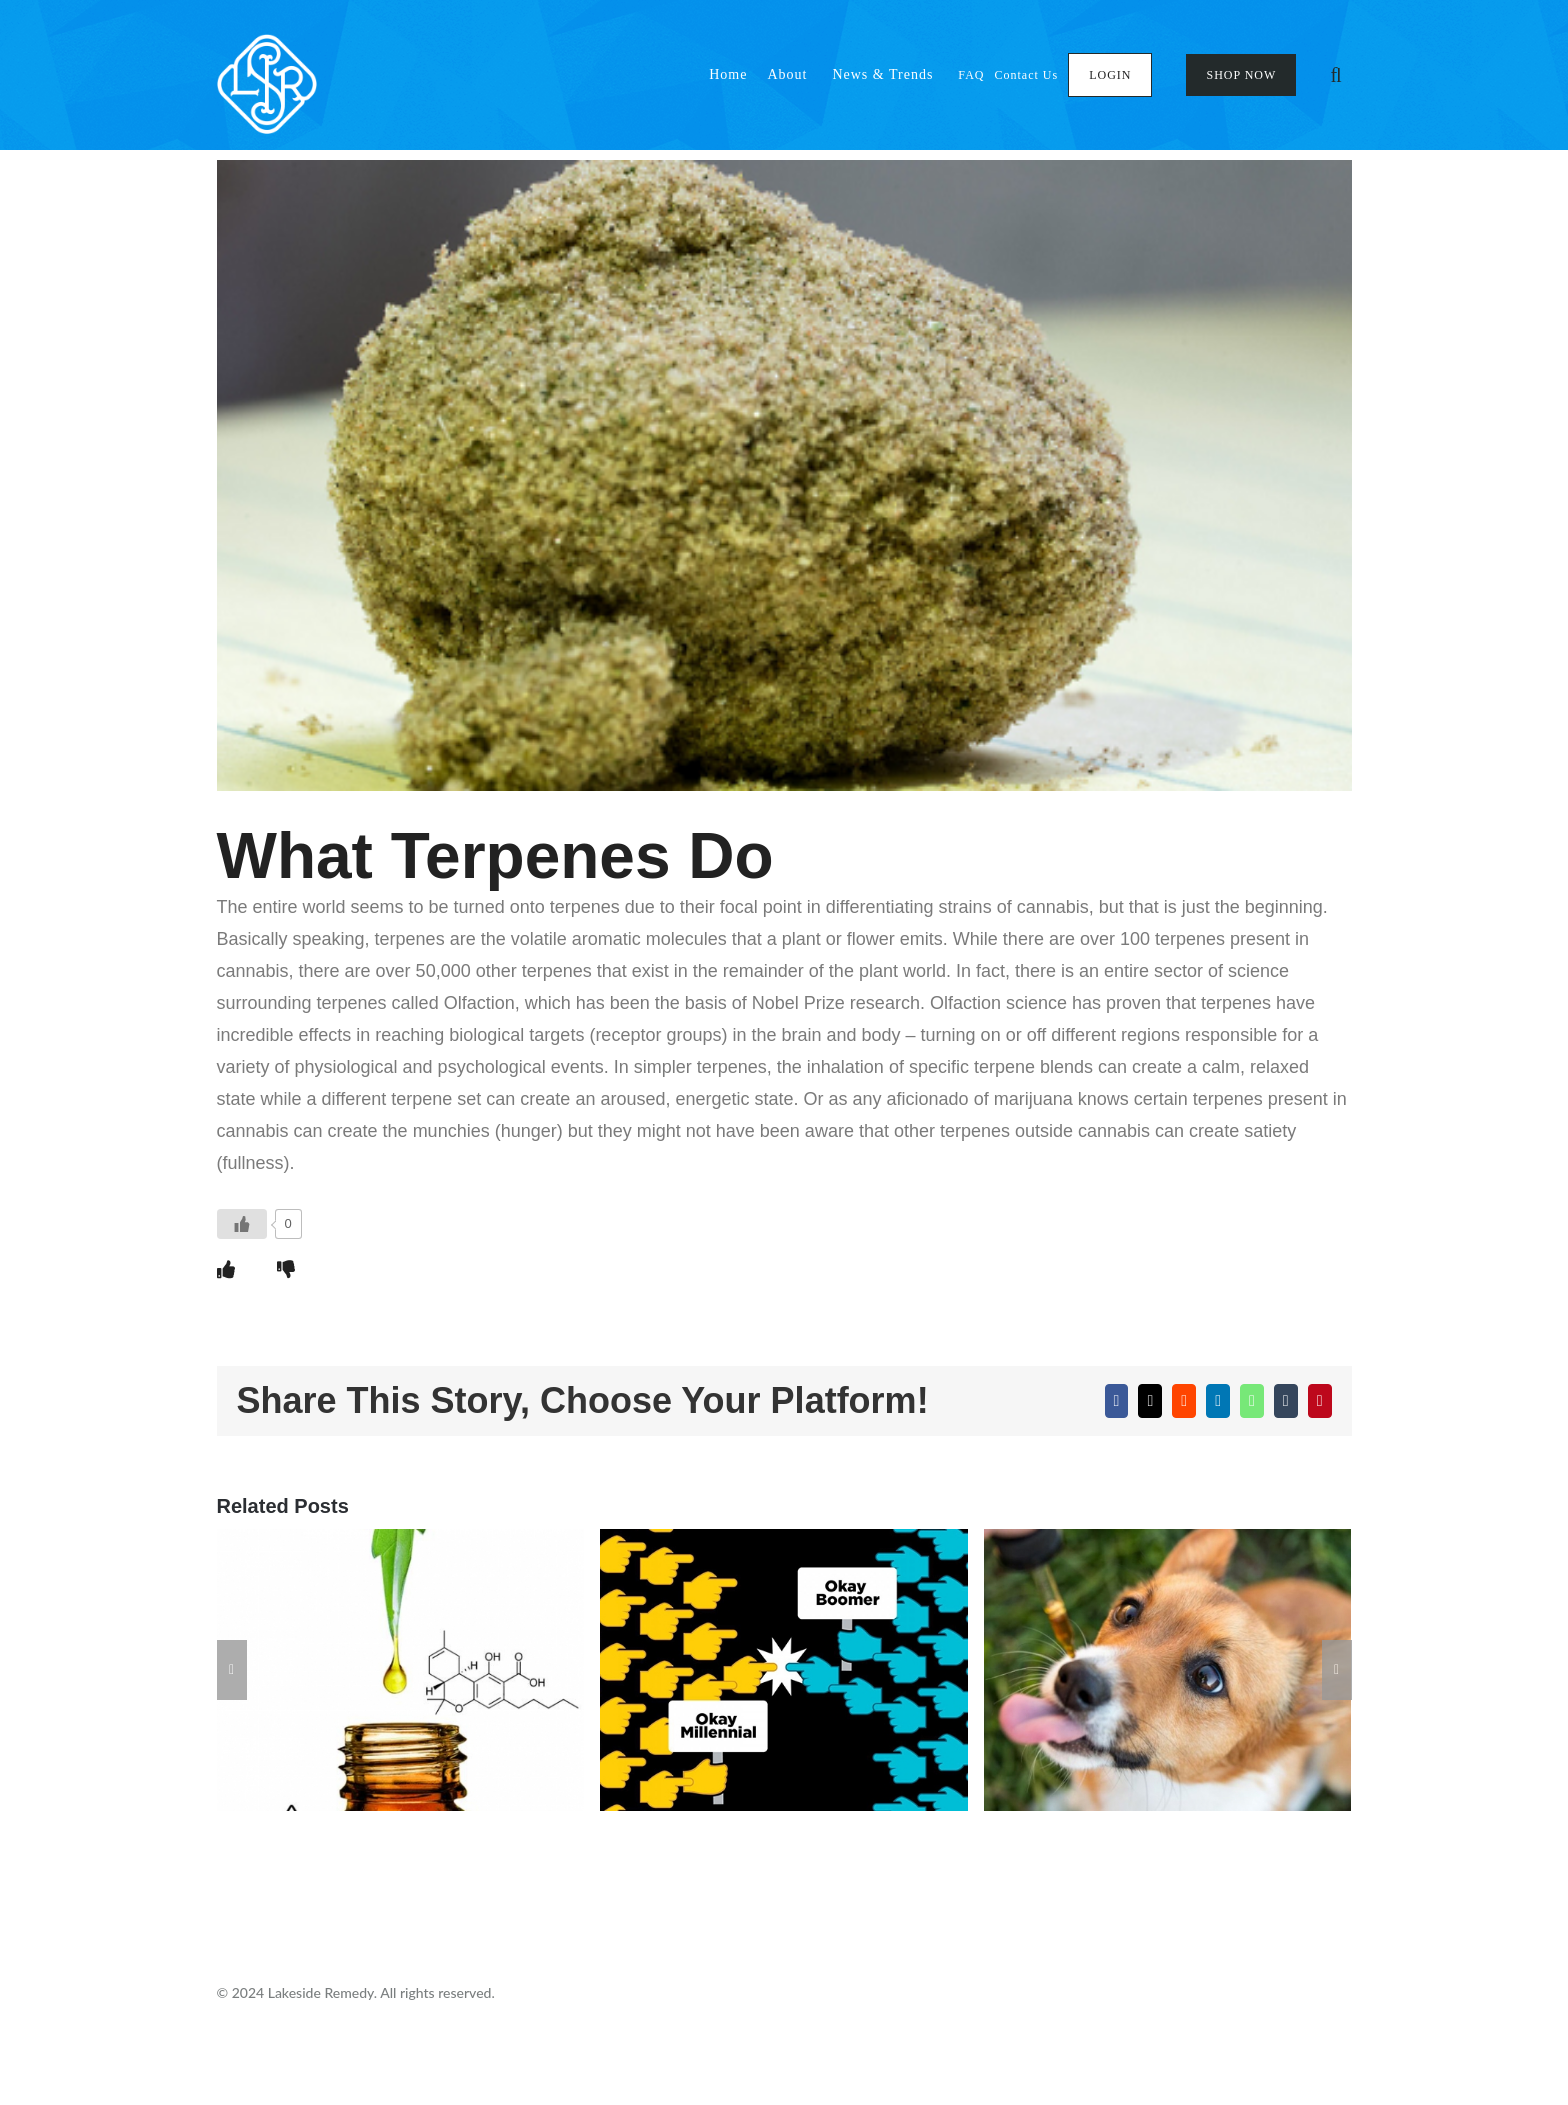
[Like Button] (242, 1224)
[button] (1335, 75)
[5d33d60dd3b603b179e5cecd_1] (784, 475)
